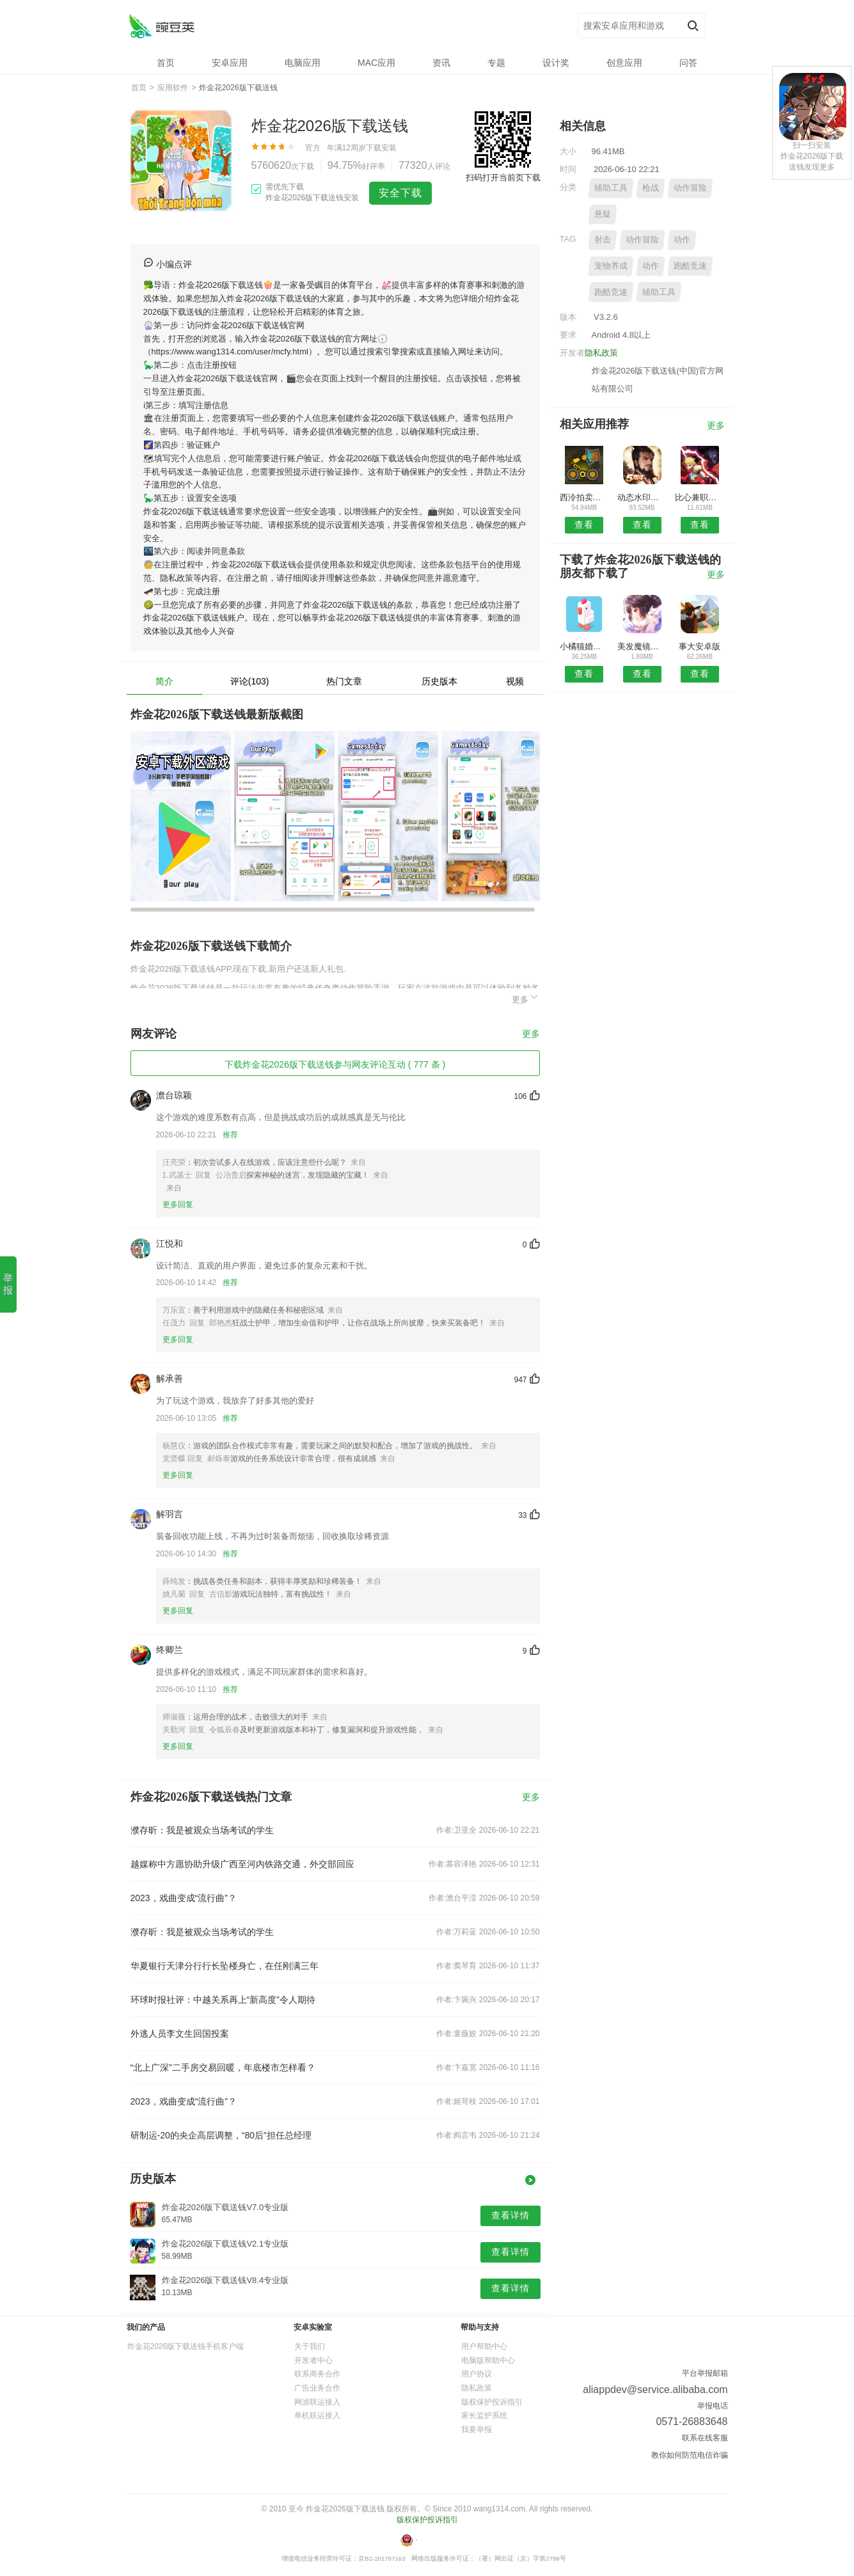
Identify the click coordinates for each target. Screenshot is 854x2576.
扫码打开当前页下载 (503, 177)
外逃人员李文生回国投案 (179, 2033)
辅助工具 (611, 188)
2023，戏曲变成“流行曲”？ (183, 1898)
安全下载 (400, 192)
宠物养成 (611, 266)
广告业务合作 (317, 2387)
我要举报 (476, 2429)
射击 (602, 239)
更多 (526, 997)
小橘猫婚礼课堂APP (584, 646)
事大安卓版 (699, 646)
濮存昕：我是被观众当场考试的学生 (202, 1830)
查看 (584, 524)
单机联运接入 (317, 2415)
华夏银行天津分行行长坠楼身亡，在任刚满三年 (224, 1966)
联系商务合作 (317, 2373)
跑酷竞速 (690, 266)
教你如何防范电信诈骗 (689, 2455)
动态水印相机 (642, 497)
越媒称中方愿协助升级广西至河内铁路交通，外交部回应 (242, 1864)
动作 (682, 239)
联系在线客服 (705, 2437)
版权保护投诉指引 (492, 2402)
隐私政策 (601, 353)
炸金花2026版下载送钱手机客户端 (185, 2346)
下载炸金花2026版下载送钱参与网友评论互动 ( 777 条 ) (335, 1064)
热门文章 (344, 681)
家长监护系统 (484, 2415)
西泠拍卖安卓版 (584, 497)
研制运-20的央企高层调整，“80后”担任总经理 (221, 2135)
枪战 (650, 188)
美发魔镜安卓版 (642, 646)
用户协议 (476, 2373)
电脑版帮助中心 (488, 2360)
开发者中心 (313, 2360)
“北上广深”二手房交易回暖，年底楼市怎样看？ (222, 2067)
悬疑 (602, 214)
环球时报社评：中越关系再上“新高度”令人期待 (222, 2000)
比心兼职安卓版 (699, 497)
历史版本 (439, 681)
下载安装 (381, 147)
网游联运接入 (317, 2402)
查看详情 (510, 2215)
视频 (515, 681)
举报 (8, 1283)
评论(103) (249, 681)
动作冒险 (690, 188)
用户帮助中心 (484, 2346)
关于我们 (309, 2346)
